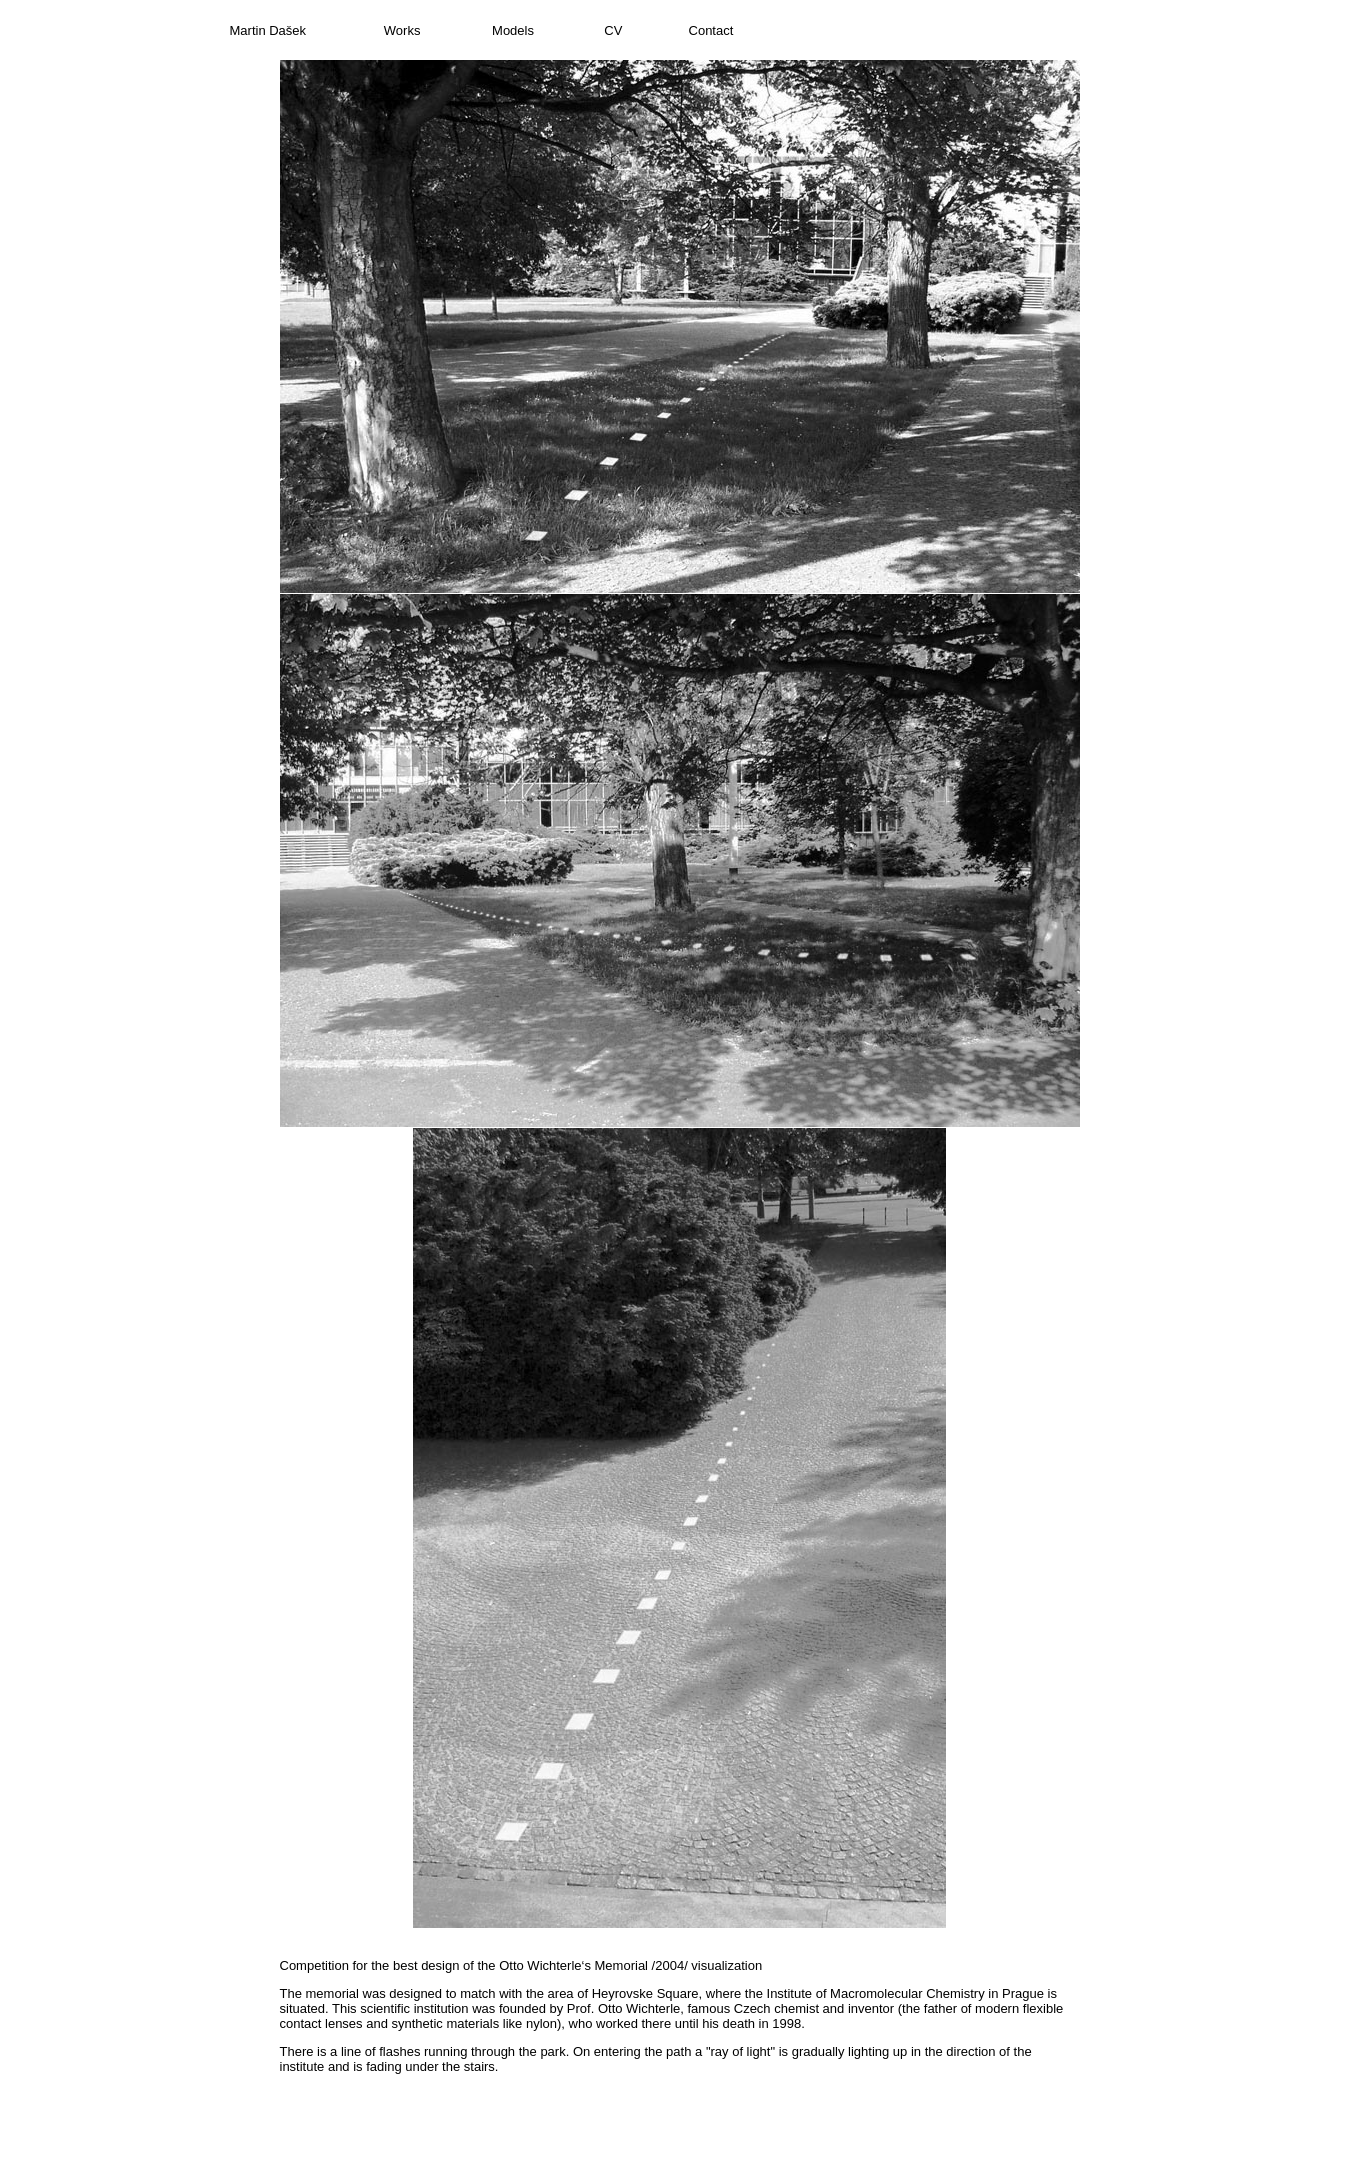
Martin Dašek (268, 30)
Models (513, 30)
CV (613, 30)
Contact (711, 30)
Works (402, 30)
